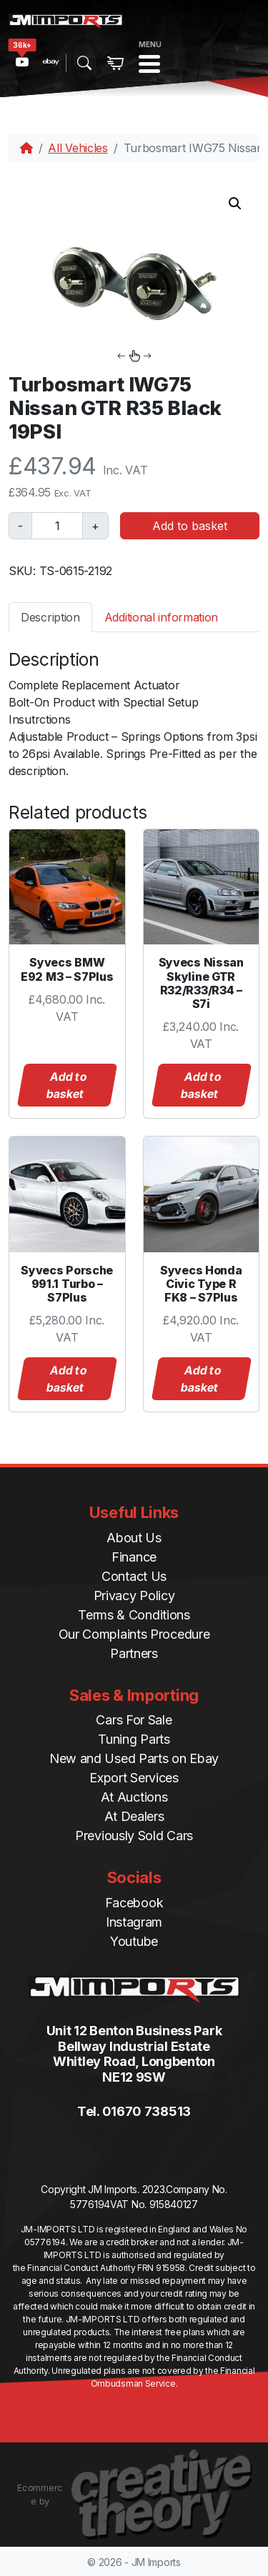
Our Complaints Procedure (134, 1634)
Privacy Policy (134, 1595)
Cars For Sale (134, 1719)
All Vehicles (77, 148)
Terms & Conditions (134, 1614)
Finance (134, 1556)
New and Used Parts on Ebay (134, 1758)
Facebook (134, 1902)
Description (50, 617)
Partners (134, 1653)
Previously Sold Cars (134, 1835)
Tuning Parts (133, 1739)
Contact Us (134, 1576)
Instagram (134, 1921)
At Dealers (134, 1816)
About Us (134, 1537)
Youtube (134, 1941)
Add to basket (189, 526)
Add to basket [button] (66, 1085)
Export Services (134, 1777)
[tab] (50, 616)
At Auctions (134, 1796)
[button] (235, 203)
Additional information (161, 617)
